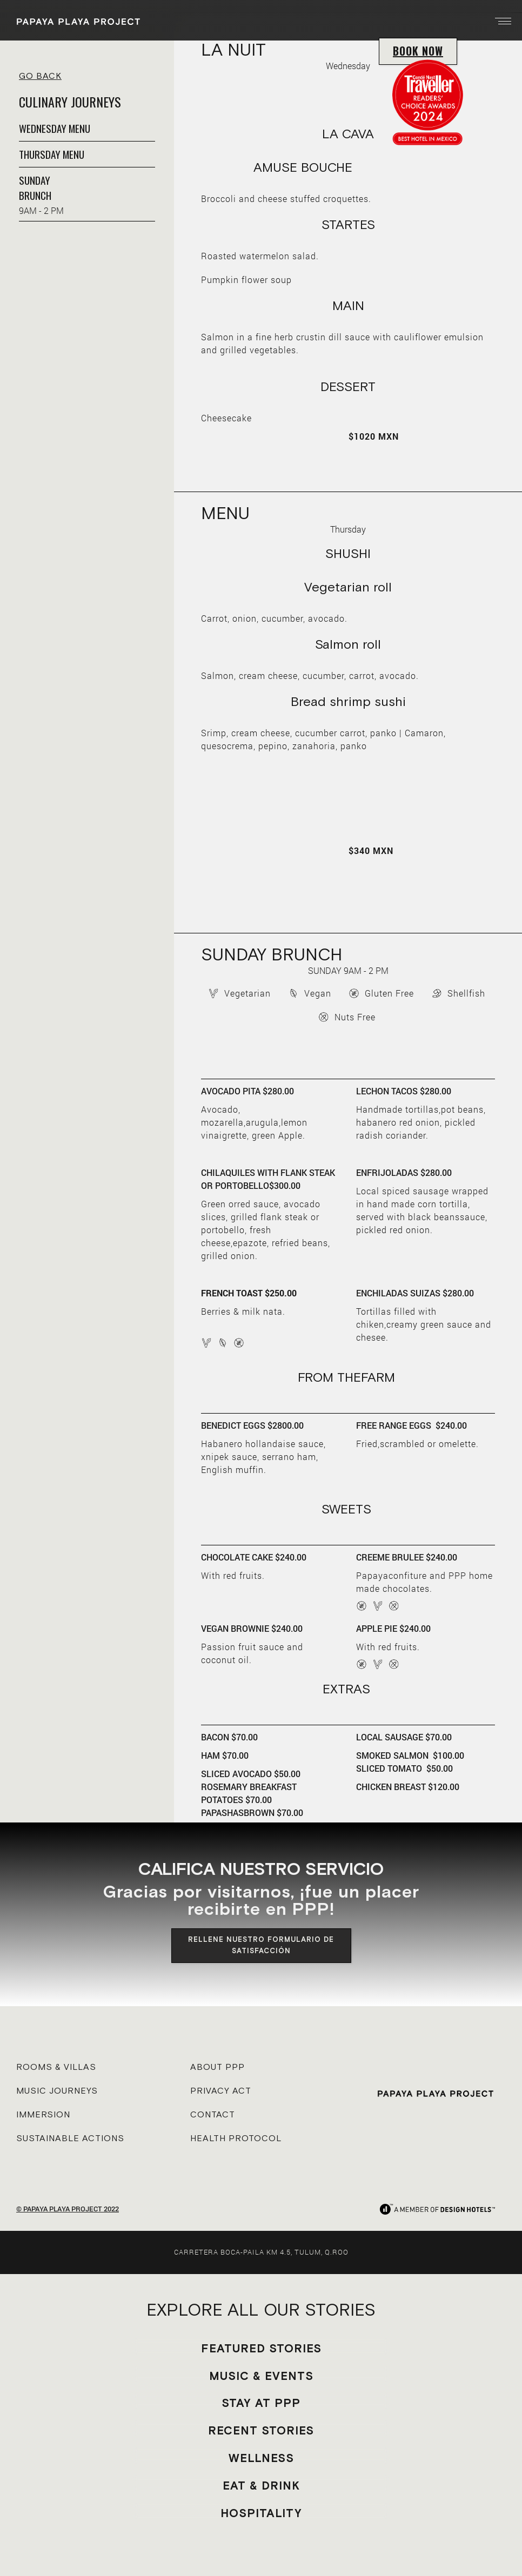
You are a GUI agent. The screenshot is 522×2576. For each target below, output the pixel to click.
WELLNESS (261, 2458)
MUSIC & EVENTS (261, 2376)
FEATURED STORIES (261, 2348)
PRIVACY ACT (220, 2090)
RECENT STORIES (261, 2430)
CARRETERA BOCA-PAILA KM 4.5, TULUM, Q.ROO (261, 2252)
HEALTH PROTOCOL (236, 2138)
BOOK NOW (418, 51)
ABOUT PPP (217, 2066)
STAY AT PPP (261, 2403)
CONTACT (212, 2114)
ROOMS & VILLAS (56, 2066)
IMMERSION (43, 2114)
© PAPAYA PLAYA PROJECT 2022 (67, 2208)
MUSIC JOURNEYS (57, 2090)
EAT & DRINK (261, 2485)
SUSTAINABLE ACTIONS (70, 2138)
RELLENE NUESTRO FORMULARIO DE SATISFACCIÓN (261, 1945)
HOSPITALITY (261, 2513)
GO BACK (40, 75)
